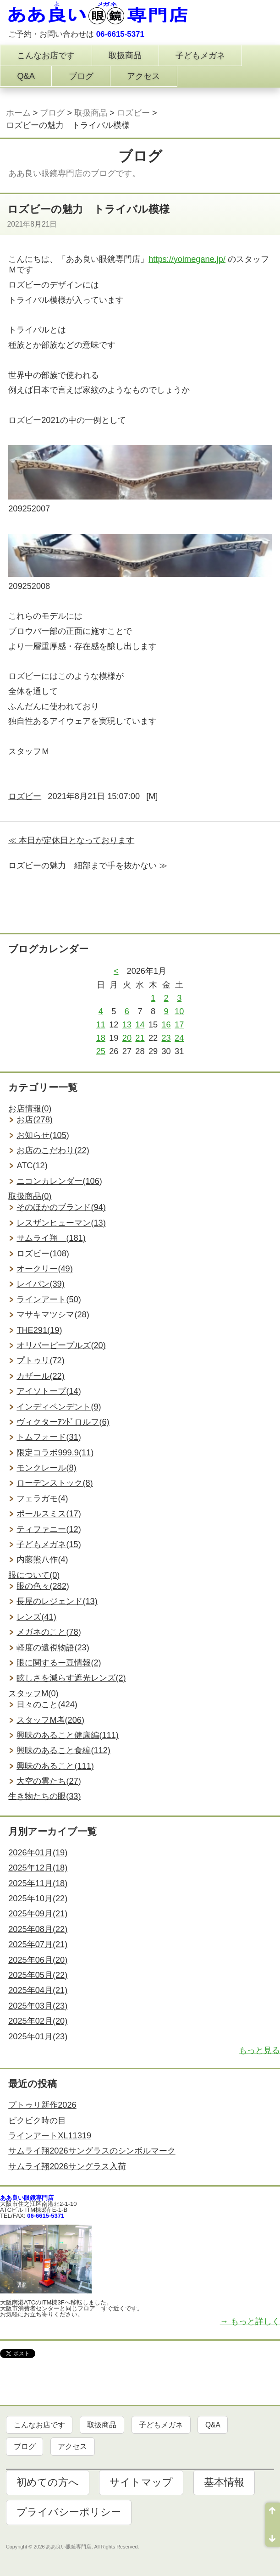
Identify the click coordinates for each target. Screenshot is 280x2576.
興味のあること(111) (54, 1766)
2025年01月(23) (37, 2036)
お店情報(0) (29, 1108)
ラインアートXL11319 (49, 2135)
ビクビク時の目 (37, 2120)
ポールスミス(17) (48, 1513)
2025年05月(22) (37, 1975)
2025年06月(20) (37, 1960)
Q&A (25, 76)
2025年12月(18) (37, 1867)
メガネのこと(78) (48, 1632)
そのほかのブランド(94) (60, 1207)
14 (139, 1024)
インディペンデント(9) (58, 1406)
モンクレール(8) (46, 1467)
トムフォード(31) (48, 1437)
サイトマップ (141, 2482)
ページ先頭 (272, 2514)
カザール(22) (40, 1376)
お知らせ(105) (42, 1135)
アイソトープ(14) (48, 1391)
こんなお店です (46, 55)
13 (127, 1024)
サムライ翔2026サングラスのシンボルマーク (91, 2150)
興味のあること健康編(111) (67, 1735)
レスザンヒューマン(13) (60, 1222)
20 (127, 1038)
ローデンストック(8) (54, 1483)
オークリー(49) (44, 1268)
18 (100, 1038)
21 (139, 1038)
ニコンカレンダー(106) (59, 1181)
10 (179, 1011)
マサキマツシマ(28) (52, 1314)
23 (165, 1038)
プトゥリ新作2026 (42, 2105)
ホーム (18, 112)
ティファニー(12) (48, 1529)
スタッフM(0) (33, 1693)
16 (165, 1024)
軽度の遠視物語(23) (52, 1647)
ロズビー (133, 112)
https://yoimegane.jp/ (186, 259)
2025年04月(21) (37, 1990)
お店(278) (34, 1119)
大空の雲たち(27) (48, 1781)
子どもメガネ (200, 55)
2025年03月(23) (37, 2005)
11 (100, 1024)
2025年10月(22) (37, 1898)
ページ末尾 (272, 2536)
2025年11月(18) (37, 1883)
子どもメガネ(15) (48, 1544)
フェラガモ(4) (42, 1498)
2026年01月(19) (37, 1852)
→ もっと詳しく (250, 2321)
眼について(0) (34, 1575)
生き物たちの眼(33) (44, 1796)
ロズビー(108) (42, 1253)
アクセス (143, 76)
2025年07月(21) (37, 1944)
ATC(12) (31, 1165)
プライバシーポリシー (68, 2512)
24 (179, 1038)
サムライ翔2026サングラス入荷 (67, 2166)
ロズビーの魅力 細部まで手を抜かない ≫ (87, 865)
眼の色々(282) (42, 1586)
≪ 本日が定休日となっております (71, 840)
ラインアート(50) (48, 1299)
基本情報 (224, 2482)
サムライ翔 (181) (50, 1238)
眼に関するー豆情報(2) (58, 1662)
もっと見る (259, 2050)
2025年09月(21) (37, 1913)
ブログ (81, 76)
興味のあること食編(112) (63, 1750)
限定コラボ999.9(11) (54, 1452)
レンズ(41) (36, 1616)
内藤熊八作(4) (42, 1559)
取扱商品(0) (29, 1196)
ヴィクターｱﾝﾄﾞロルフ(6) (62, 1422)
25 (100, 1051)
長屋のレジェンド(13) (56, 1601)
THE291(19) (39, 1330)
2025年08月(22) (37, 1929)
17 (179, 1024)
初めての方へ (47, 2482)
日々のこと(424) (46, 1704)
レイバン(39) (40, 1283)
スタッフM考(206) (50, 1720)
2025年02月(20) (37, 2021)
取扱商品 (125, 55)
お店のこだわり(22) (52, 1150)
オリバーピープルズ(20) (60, 1345)
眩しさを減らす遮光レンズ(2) (71, 1677)
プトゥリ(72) (40, 1360)
